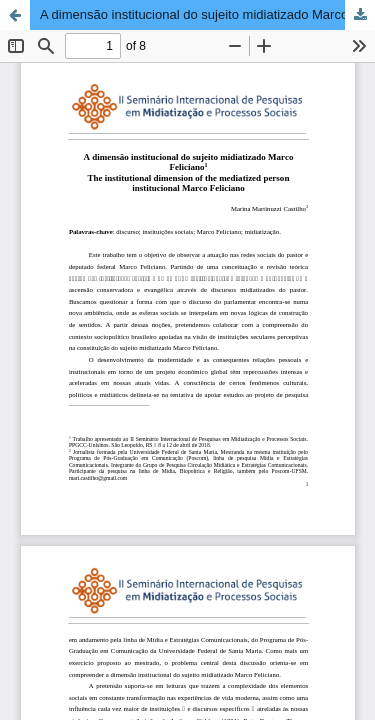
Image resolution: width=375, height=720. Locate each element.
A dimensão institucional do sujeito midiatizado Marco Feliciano (207, 14)
